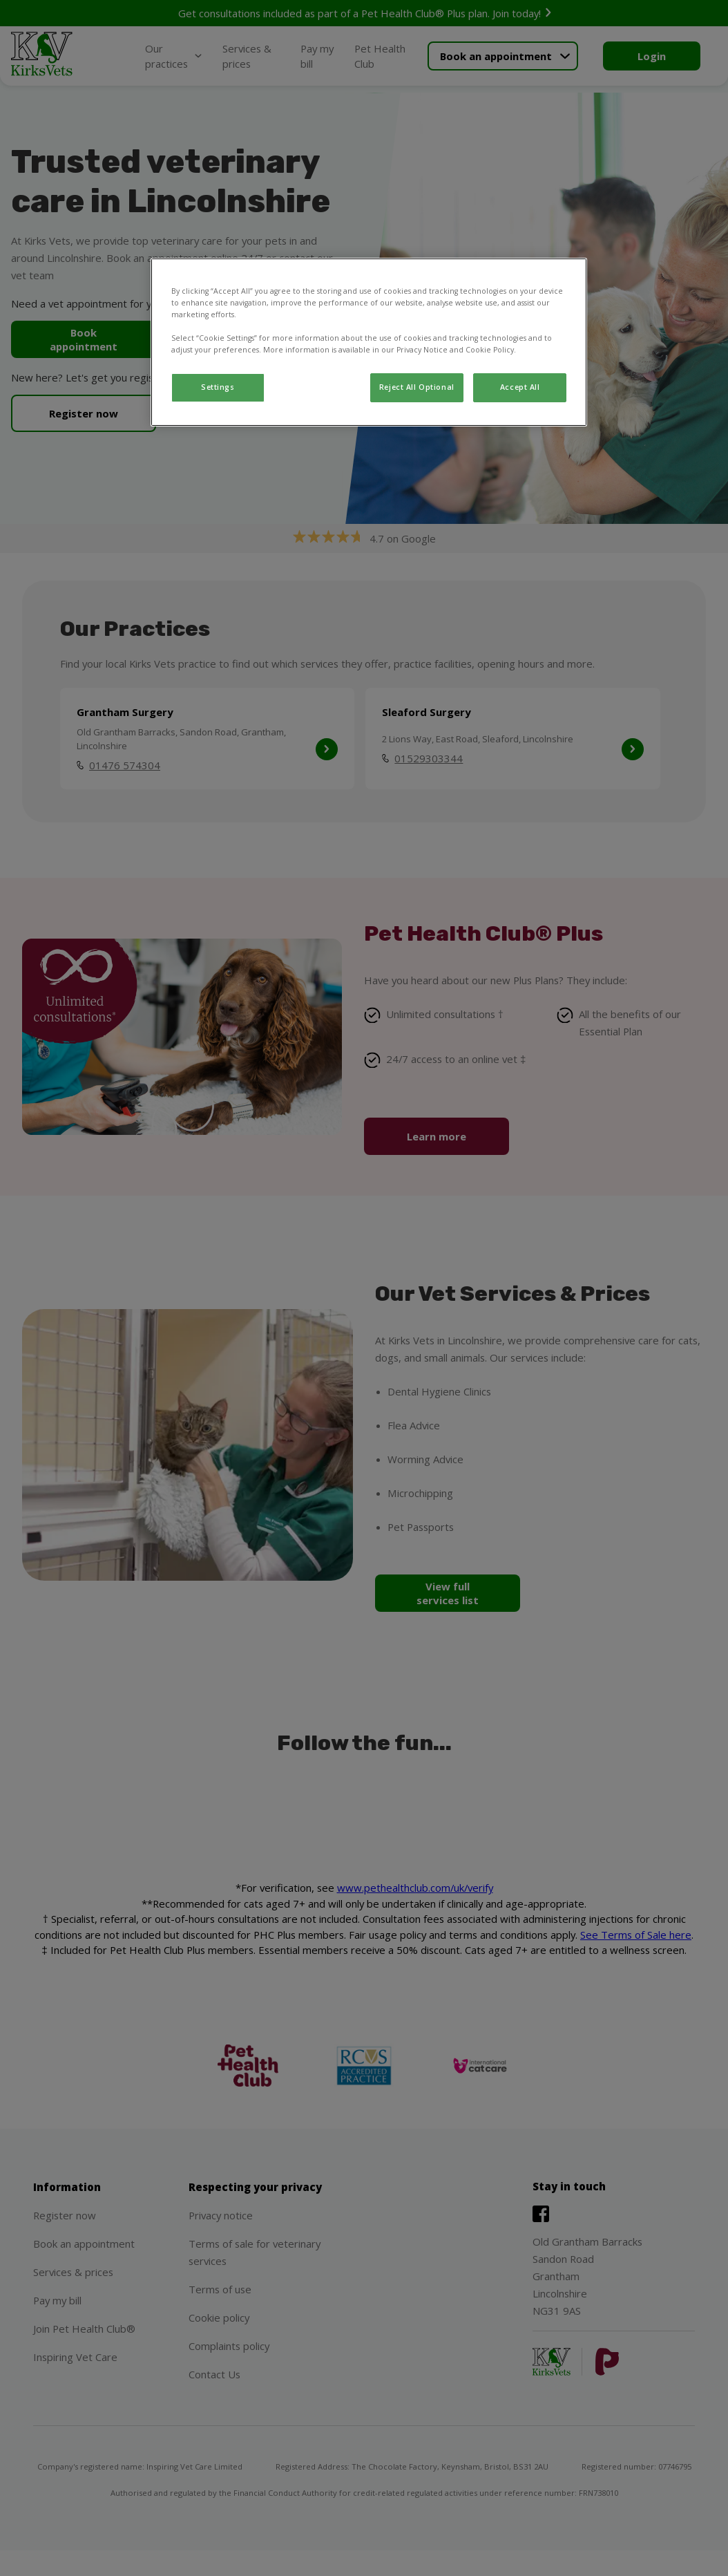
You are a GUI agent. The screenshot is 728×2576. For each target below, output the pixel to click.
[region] (369, 342)
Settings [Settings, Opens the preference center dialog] (218, 387)
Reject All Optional (416, 387)
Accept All (520, 387)
